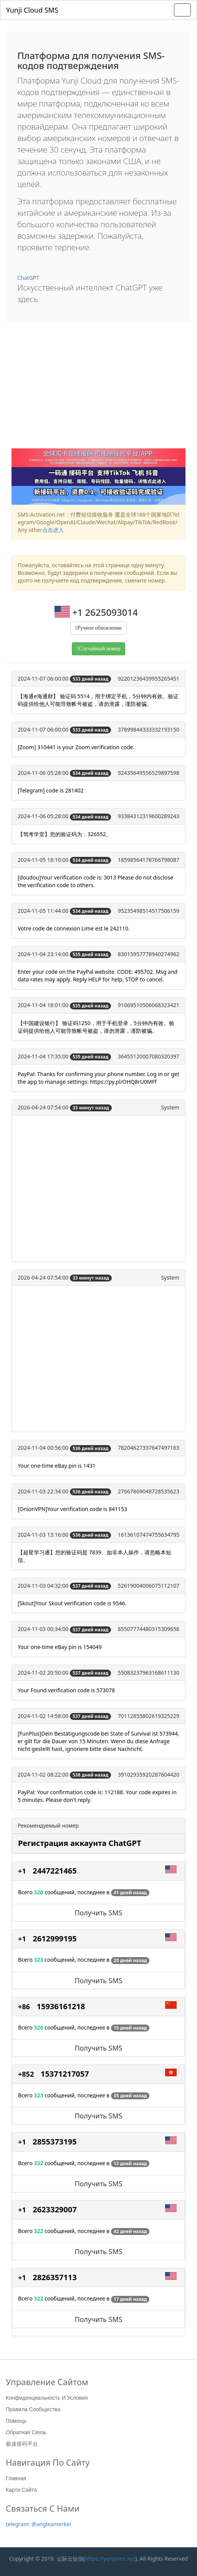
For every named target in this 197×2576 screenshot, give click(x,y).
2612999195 (54, 1938)
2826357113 (54, 2277)
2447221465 (54, 1871)
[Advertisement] (98, 391)
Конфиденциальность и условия (47, 2398)
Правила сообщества (33, 2409)
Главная (16, 2478)
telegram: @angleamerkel (38, 2524)
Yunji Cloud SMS (32, 10)
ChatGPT (28, 277)
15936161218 (61, 2006)
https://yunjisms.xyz (110, 2558)
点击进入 (53, 529)
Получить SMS (98, 1912)
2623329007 (54, 2209)
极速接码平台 (22, 2444)
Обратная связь (26, 2432)
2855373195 (54, 2141)
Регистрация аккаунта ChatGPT (79, 1843)
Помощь (16, 2421)
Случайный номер (99, 648)
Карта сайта (21, 2490)
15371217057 (65, 2074)
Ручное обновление (99, 628)
